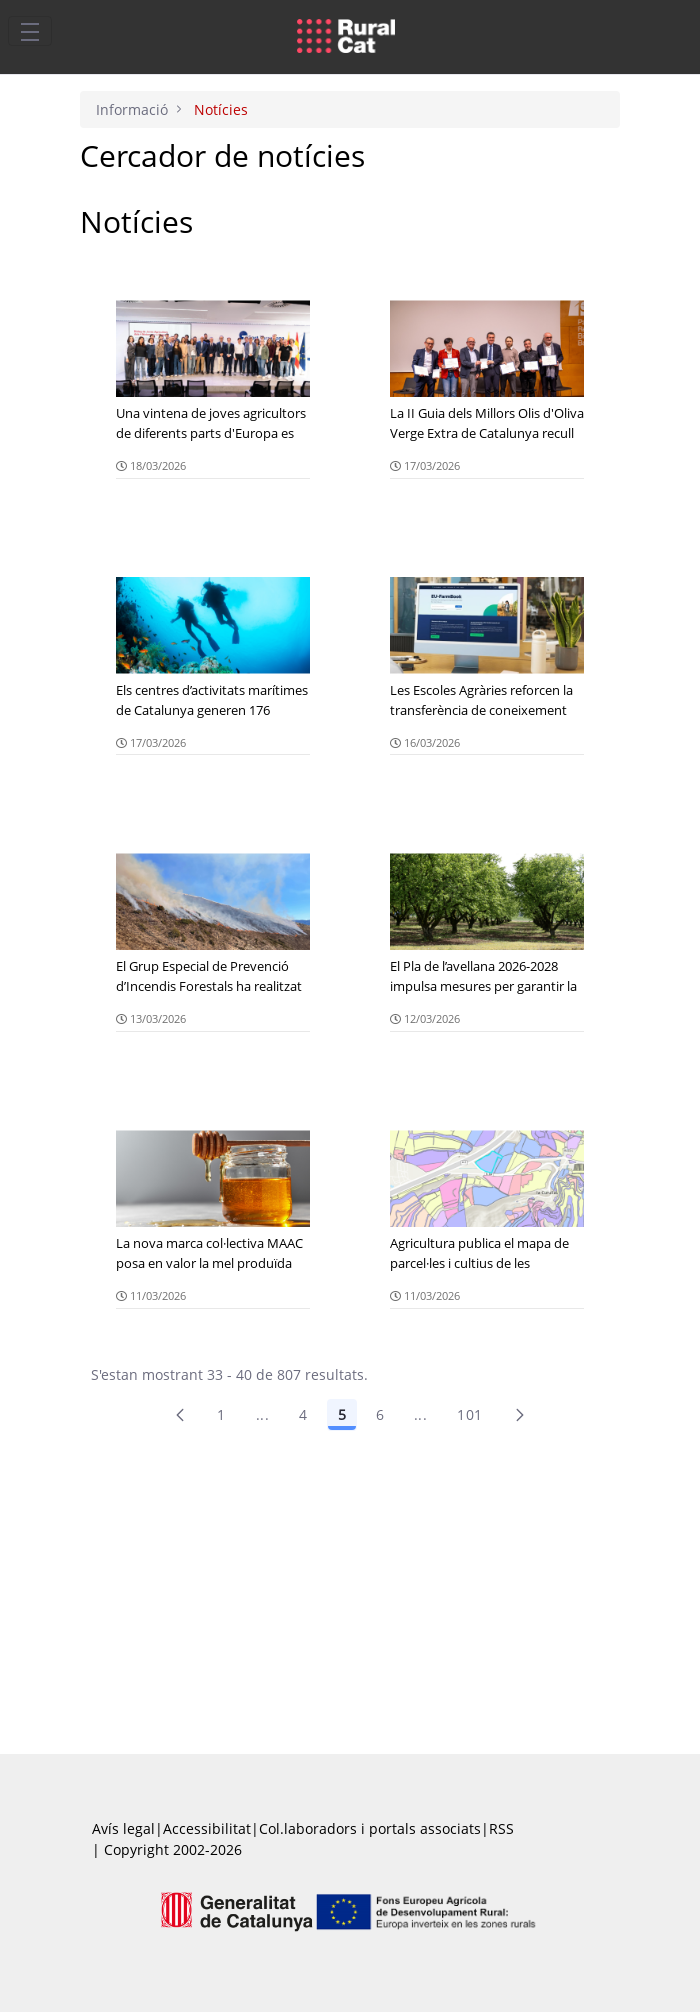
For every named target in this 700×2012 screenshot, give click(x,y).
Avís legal (123, 1828)
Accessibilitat (207, 1828)
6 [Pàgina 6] (380, 1414)
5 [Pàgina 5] (342, 1414)
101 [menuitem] (469, 1414)
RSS (501, 1828)
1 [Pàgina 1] (221, 1414)
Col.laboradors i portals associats (370, 1828)
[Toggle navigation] (30, 31)
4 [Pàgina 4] (303, 1414)
